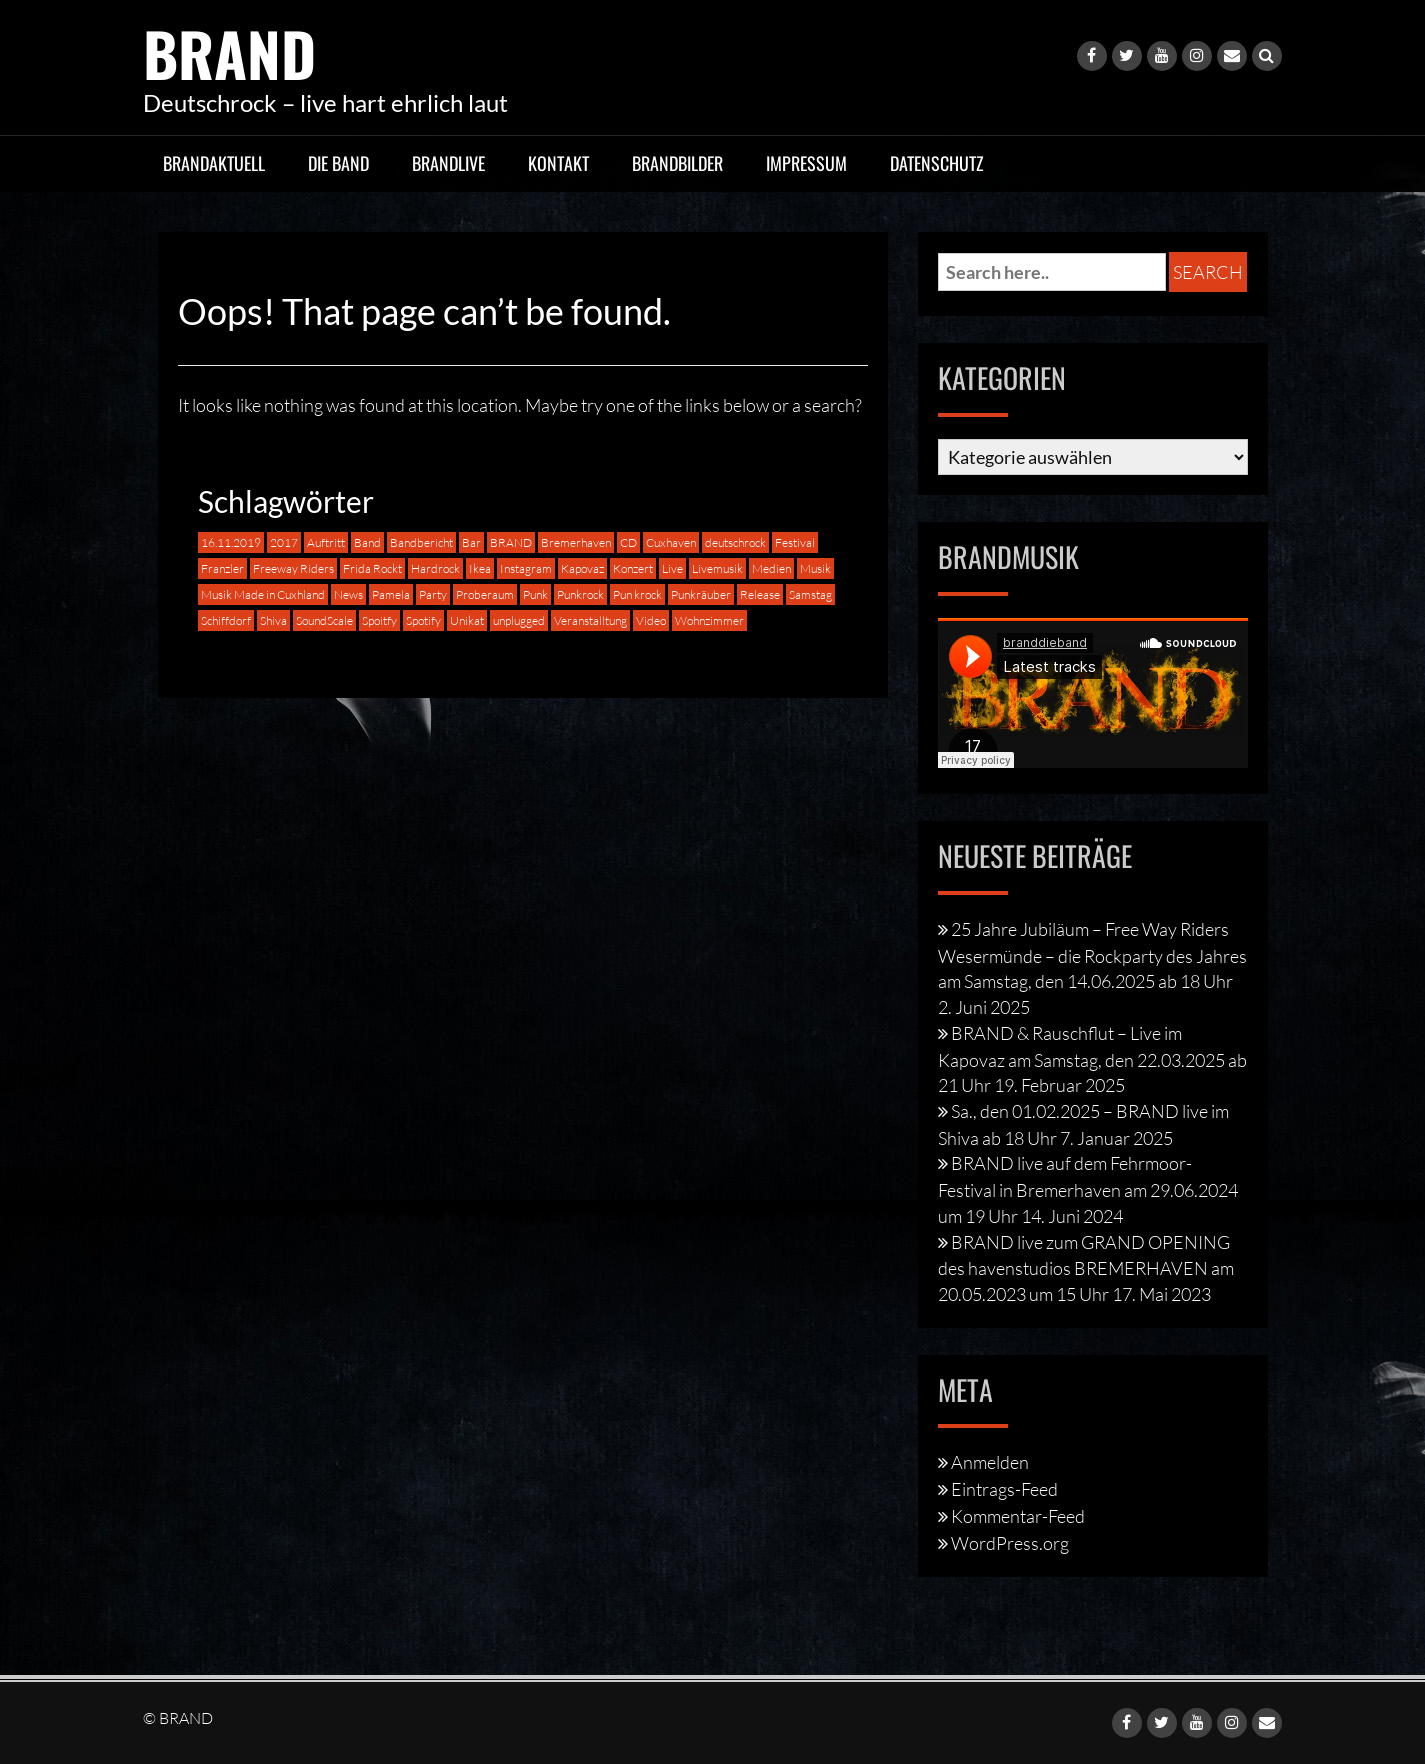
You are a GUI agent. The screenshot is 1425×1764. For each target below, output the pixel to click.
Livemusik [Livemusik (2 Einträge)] (717, 568)
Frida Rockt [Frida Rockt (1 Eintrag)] (372, 568)
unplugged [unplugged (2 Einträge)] (519, 620)
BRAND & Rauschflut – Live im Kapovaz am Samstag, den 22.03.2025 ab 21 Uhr (1092, 1059)
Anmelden (990, 1462)
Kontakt (558, 163)
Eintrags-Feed (1004, 1489)
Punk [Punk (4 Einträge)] (535, 594)
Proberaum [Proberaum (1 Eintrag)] (485, 594)
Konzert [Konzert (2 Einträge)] (633, 568)
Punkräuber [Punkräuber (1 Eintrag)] (701, 594)
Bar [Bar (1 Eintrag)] (471, 542)
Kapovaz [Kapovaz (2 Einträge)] (582, 568)
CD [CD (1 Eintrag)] (628, 542)
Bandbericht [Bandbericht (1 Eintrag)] (421, 542)
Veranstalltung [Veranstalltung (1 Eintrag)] (590, 620)
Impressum (806, 163)
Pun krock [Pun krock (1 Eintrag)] (637, 594)
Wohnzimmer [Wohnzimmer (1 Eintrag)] (709, 620)
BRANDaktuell (214, 163)
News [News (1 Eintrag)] (348, 594)
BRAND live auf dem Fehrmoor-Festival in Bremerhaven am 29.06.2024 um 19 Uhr (1088, 1189)
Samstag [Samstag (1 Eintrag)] (810, 594)
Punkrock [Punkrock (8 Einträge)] (580, 594)
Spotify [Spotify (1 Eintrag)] (423, 620)
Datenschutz (937, 163)
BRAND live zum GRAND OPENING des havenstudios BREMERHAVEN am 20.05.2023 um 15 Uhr (1086, 1268)
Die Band (338, 163)
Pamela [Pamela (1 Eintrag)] (391, 594)
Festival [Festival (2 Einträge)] (795, 542)
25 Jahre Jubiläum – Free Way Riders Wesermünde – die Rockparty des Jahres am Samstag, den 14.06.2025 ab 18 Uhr (1092, 955)
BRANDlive (448, 163)
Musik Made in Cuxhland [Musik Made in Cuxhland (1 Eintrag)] (263, 594)
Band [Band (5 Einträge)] (367, 542)
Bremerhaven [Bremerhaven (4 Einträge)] (576, 542)
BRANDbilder (677, 163)
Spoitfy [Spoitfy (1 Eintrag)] (379, 620)
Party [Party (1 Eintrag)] (433, 594)
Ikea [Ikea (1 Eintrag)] (480, 568)
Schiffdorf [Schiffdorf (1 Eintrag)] (226, 620)
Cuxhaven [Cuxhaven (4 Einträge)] (671, 542)
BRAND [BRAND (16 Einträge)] (511, 542)
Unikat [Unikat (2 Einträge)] (467, 620)
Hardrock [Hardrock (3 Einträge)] (435, 568)
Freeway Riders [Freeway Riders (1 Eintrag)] (293, 568)
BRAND (229, 52)
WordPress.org (1010, 1543)
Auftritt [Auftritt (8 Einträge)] (326, 542)
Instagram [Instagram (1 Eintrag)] (526, 568)
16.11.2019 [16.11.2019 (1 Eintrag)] (231, 542)
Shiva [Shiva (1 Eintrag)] (273, 620)
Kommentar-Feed (1018, 1516)
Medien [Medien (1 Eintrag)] (771, 568)
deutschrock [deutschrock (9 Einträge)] (735, 542)
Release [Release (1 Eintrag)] (760, 594)
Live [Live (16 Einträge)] (672, 568)
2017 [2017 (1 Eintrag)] (284, 542)
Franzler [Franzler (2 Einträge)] (222, 568)
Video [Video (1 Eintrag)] (651, 620)
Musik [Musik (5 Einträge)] (815, 568)
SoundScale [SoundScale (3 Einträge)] (324, 620)
